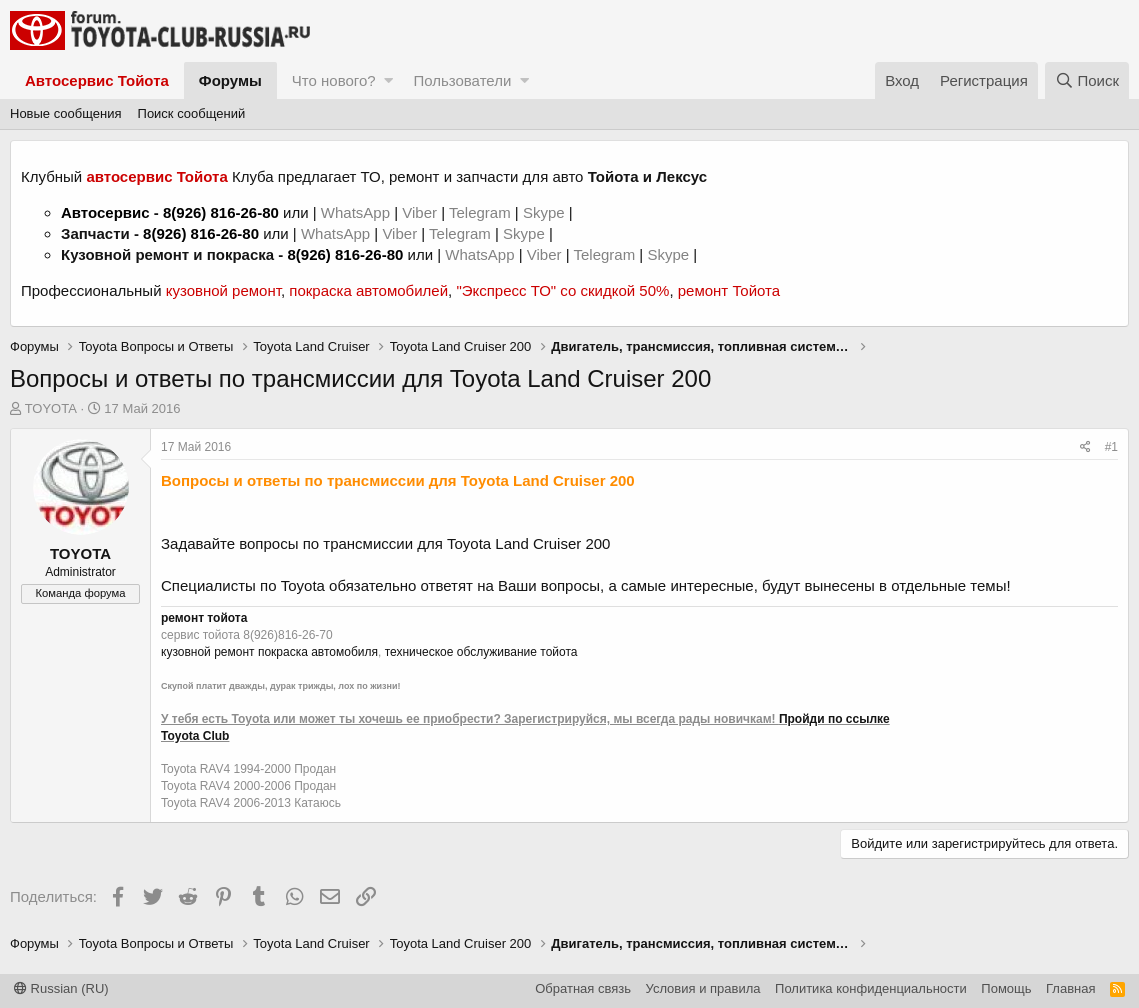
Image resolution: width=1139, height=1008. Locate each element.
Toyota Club (195, 736)
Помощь (1006, 988)
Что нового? (334, 80)
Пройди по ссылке (834, 719)
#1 (1111, 447)
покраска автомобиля (318, 652)
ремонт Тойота (729, 290)
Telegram (482, 212)
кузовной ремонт (223, 290)
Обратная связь (583, 988)
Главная (1070, 988)
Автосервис (105, 212)
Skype (546, 212)
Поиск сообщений (192, 113)
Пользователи (462, 80)
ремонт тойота (204, 618)
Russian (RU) (61, 988)
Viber (419, 212)
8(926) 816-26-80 (221, 212)
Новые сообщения (66, 113)
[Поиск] (1087, 80)
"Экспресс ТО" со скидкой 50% (562, 290)
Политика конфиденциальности (871, 988)
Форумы (230, 80)
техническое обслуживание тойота (481, 652)
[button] (388, 80)
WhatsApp (357, 212)
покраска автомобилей (368, 290)
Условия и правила (703, 988)
